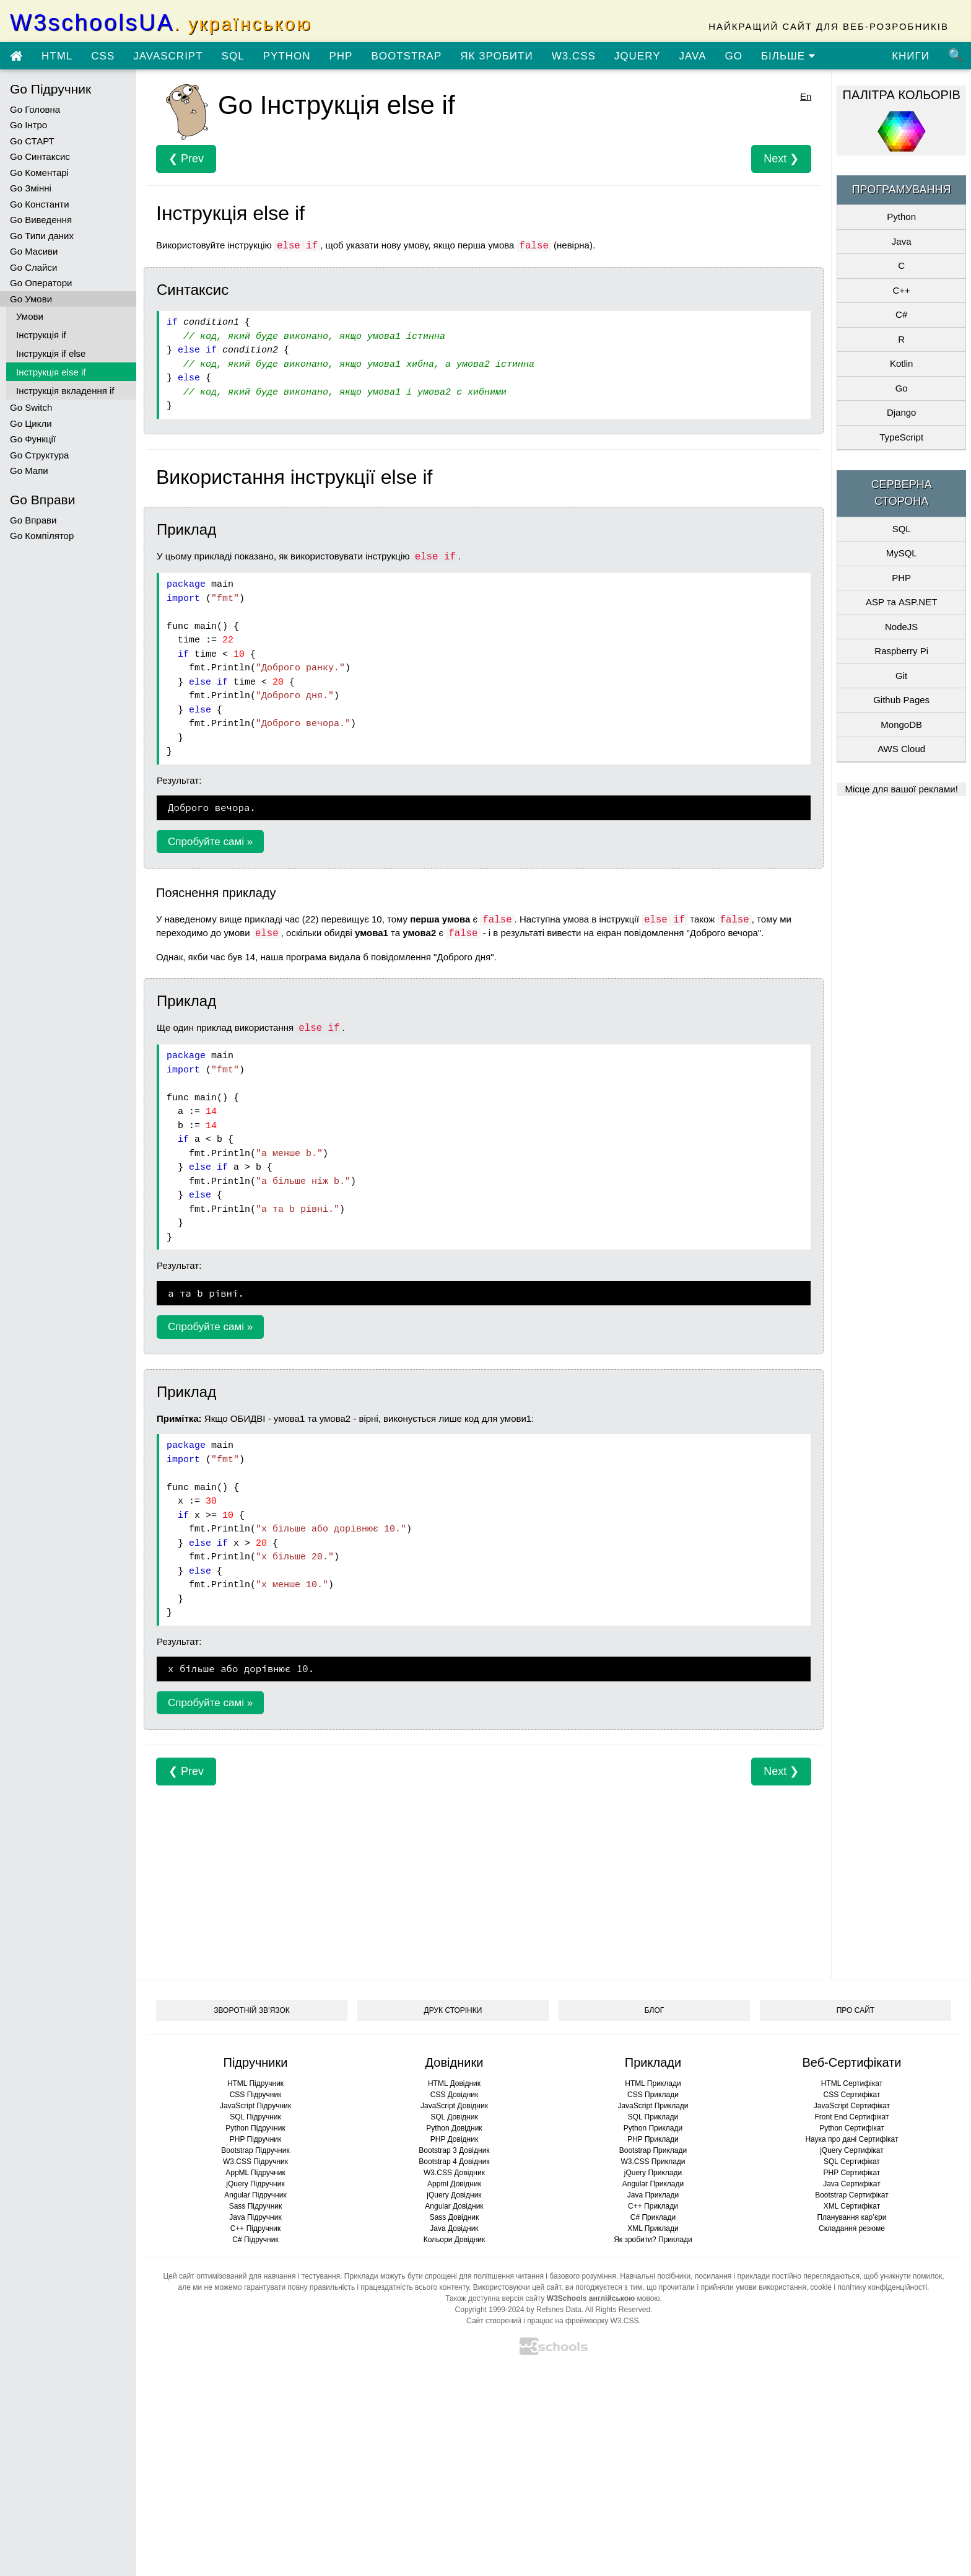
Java (902, 241)
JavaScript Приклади (652, 2105)
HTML (56, 56)
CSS (103, 56)
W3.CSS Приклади (652, 2161)
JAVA (692, 56)
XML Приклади (652, 2228)
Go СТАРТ (32, 141)
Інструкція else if (50, 372)
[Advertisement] (483, 1872)
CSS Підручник (256, 2094)
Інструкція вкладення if (65, 390)
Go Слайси (33, 267)
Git (901, 675)
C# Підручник (255, 2239)
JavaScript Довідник (454, 2105)
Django (902, 412)
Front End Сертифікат (851, 2117)
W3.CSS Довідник (454, 2172)
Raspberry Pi (901, 651)
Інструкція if (41, 335)
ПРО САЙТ (855, 2010)
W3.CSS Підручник (255, 2161)
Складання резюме (852, 2228)
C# (901, 314)
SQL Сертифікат (852, 2161)
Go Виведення (41, 219)
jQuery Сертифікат (852, 2150)
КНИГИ (911, 56)
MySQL (901, 553)
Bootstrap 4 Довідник (454, 2161)
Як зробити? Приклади (653, 2239)
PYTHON (287, 56)
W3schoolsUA (161, 22)
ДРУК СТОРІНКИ (453, 2010)
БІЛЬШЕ (788, 56)
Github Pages (901, 699)
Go (901, 388)
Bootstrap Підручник (255, 2150)
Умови (29, 316)
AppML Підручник (255, 2172)
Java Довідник (454, 2228)
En (805, 96)
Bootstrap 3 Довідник (454, 2150)
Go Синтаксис (40, 156)
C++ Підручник (255, 2228)
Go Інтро (28, 125)
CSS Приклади (653, 2094)
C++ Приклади (653, 2206)
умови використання (771, 2287)
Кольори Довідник (455, 2239)
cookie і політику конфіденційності (868, 2287)
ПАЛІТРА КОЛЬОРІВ (901, 95)
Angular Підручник (255, 2195)
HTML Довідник (454, 2083)
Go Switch (31, 407)
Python (901, 216)
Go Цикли (31, 423)
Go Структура (39, 455)
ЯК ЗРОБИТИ (496, 56)
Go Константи (39, 204)
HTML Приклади (653, 2083)
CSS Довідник (454, 2094)
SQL (233, 56)
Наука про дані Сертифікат (851, 2139)
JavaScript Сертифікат (852, 2105)
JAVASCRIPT (167, 56)
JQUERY (637, 56)
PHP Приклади (653, 2139)
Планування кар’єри (851, 2217)
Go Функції (33, 439)
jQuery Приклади (653, 2172)
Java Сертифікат (852, 2184)
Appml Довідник (454, 2184)
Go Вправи (33, 520)
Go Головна (35, 109)
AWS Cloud (901, 748)
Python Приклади (653, 2128)
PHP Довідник (454, 2139)
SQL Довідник (453, 2117)
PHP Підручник (255, 2139)
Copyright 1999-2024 (490, 2309)
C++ (901, 290)
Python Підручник (255, 2128)
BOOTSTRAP (406, 56)
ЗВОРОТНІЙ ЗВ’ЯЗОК (252, 2010)
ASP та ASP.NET (901, 602)
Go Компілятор (42, 535)
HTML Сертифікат (851, 2083)
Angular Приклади (653, 2184)
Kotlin (901, 363)
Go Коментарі (39, 172)
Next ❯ (781, 158)
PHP (340, 56)
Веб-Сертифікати (851, 2062)
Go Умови (31, 299)
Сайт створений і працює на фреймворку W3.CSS (552, 2320)
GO (733, 56)
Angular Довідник (454, 2206)
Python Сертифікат (851, 2128)
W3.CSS (574, 56)
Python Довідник (454, 2128)
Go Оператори (41, 283)
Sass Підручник (255, 2206)
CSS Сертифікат (851, 2094)
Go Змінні (30, 188)
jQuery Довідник (454, 2195)
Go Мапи (29, 470)
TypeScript (901, 437)
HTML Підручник (255, 2083)
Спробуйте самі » (210, 842)
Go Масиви (34, 251)
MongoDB (901, 724)
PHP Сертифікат (852, 2172)
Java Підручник (255, 2217)
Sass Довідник (454, 2217)
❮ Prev (186, 158)
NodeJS (901, 626)
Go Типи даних (42, 235)
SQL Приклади (653, 2117)
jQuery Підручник (255, 2184)
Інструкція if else (50, 353)
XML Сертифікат (852, 2206)
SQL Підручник (255, 2117)
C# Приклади (653, 2217)
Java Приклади (653, 2195)
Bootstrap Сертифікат (852, 2195)
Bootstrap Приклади (653, 2150)
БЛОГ (654, 2010)
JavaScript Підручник (255, 2105)
